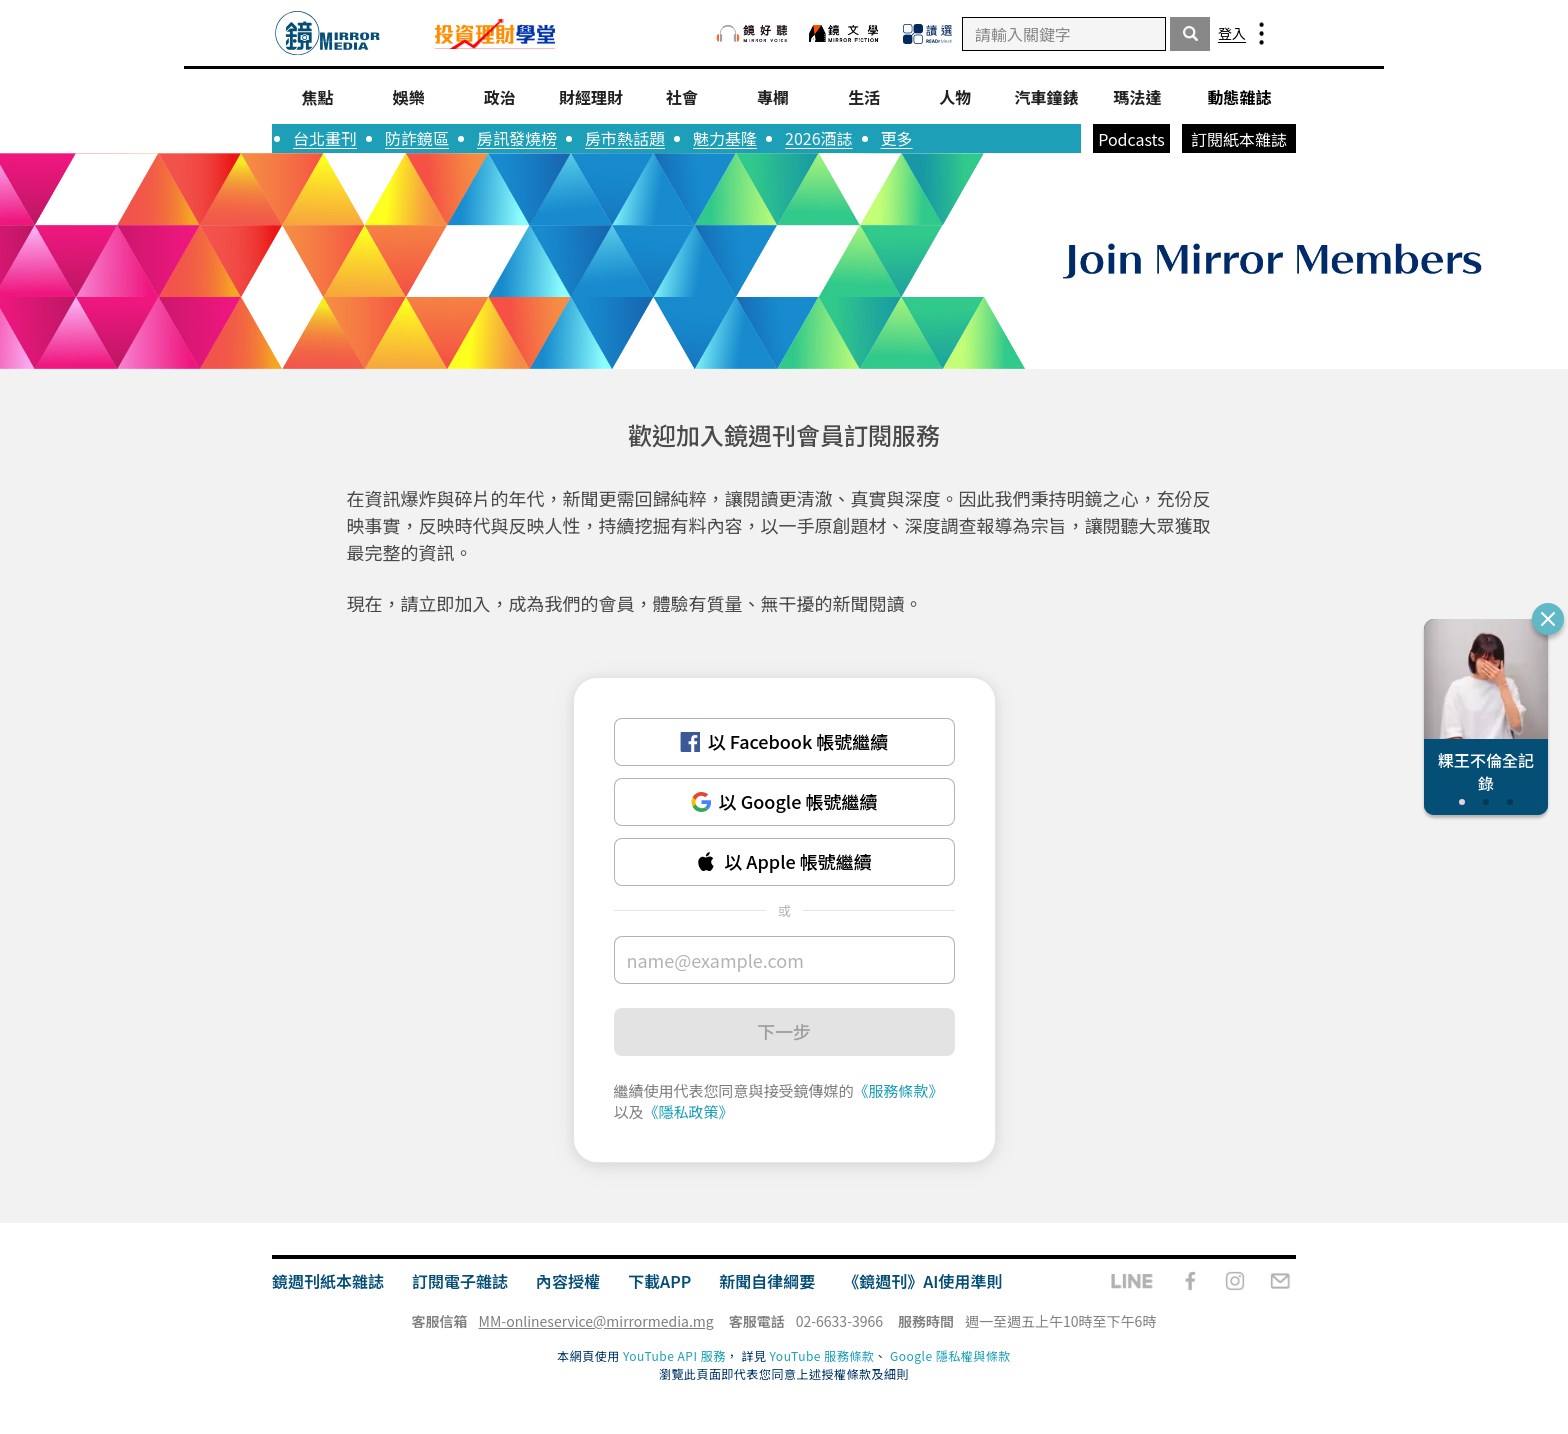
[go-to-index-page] (327, 33)
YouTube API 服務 (674, 1355)
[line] (1132, 1281)
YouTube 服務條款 (822, 1355)
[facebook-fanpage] (1190, 1281)
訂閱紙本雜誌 (1239, 139)
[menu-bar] (1261, 33)
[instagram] (1235, 1281)
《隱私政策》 (689, 1111)
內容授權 (568, 1281)
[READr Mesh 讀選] (927, 34)
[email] (1280, 1281)
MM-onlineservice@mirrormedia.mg (596, 1321)
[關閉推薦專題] (1548, 619)
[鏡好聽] (752, 33)
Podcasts (1131, 139)
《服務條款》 (899, 1090)
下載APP (659, 1281)
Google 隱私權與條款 (950, 1355)
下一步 (784, 1031)
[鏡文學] (846, 33)
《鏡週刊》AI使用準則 (922, 1281)
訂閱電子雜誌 (460, 1281)
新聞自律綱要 (767, 1281)
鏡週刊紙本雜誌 (328, 1281)
